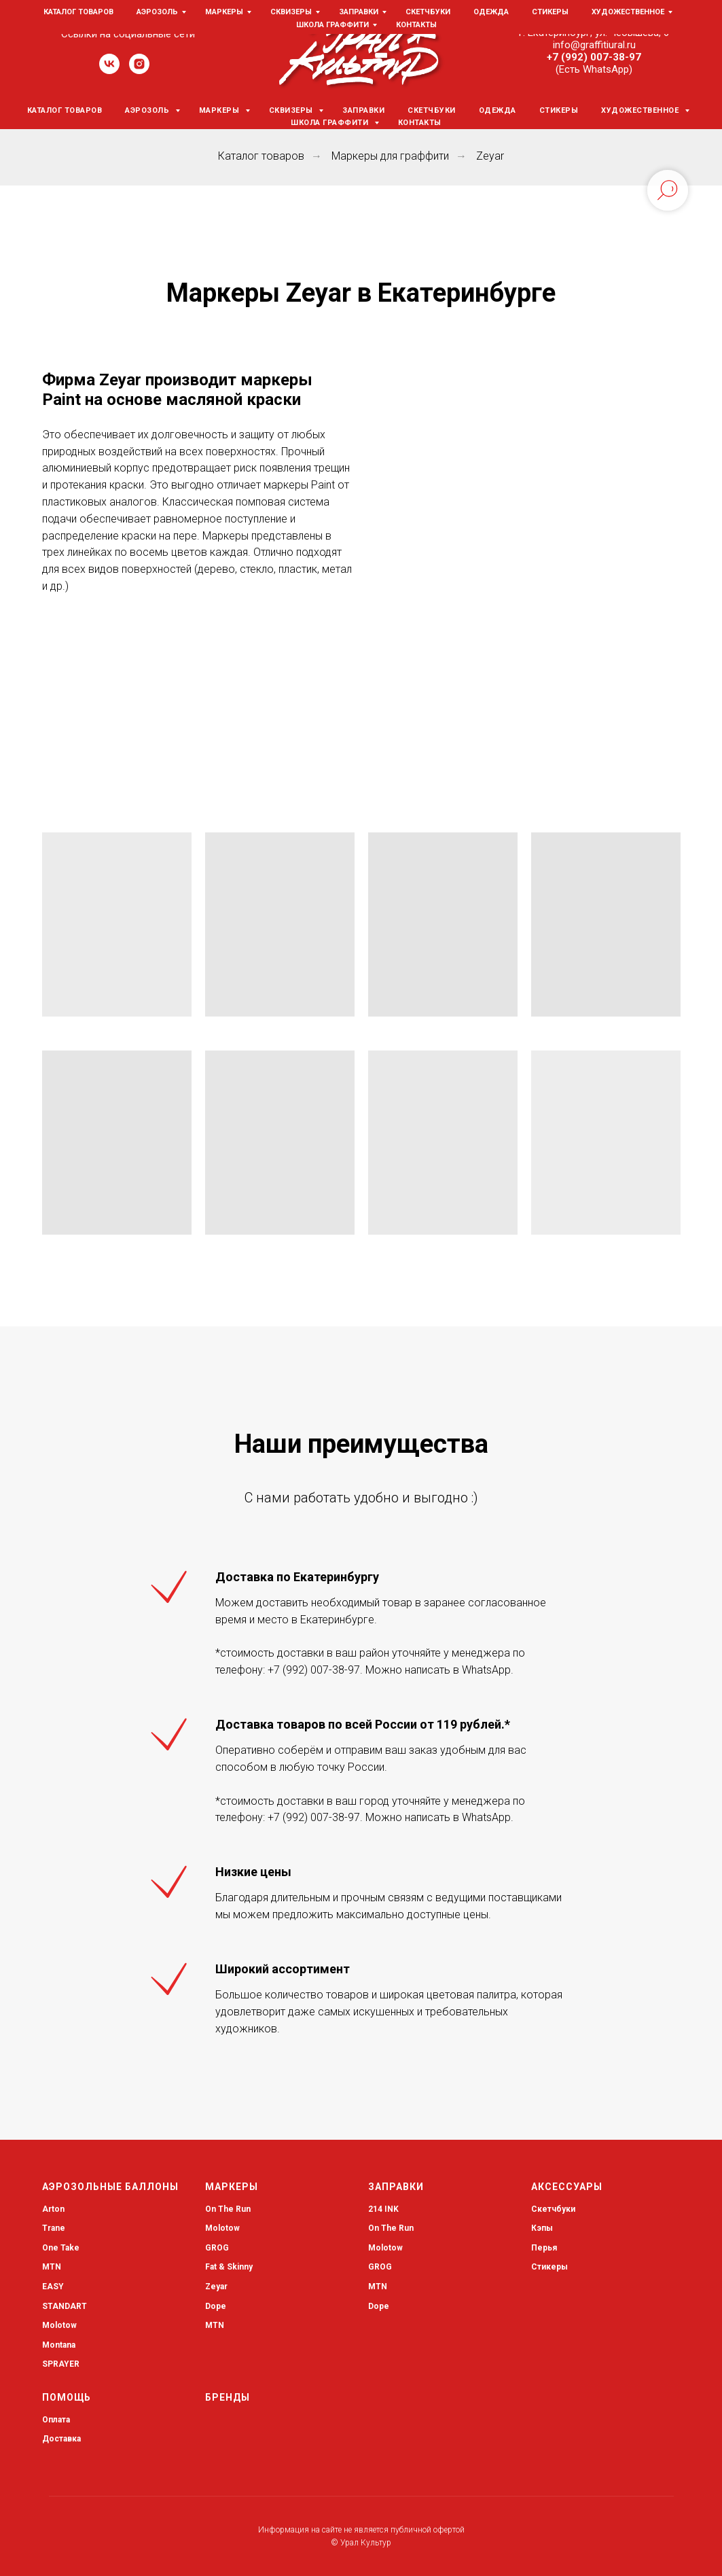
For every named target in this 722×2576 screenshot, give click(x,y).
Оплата (56, 2419)
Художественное (641, 110)
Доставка (61, 2438)
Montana (58, 2345)
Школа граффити (331, 122)
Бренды (227, 2397)
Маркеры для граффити (390, 155)
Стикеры (559, 110)
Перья (544, 2248)
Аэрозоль (148, 110)
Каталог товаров (65, 110)
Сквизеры (292, 110)
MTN (51, 2267)
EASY (53, 2286)
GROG (217, 2248)
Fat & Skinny (229, 2267)
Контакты (419, 122)
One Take (60, 2248)
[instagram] (139, 70)
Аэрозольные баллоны (110, 2186)
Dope (215, 2306)
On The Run (228, 2209)
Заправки (363, 110)
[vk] (109, 70)
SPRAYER (60, 2364)
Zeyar (490, 155)
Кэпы (542, 2228)
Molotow (222, 2228)
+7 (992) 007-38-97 (594, 57)
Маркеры (220, 110)
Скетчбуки (432, 110)
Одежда (497, 110)
